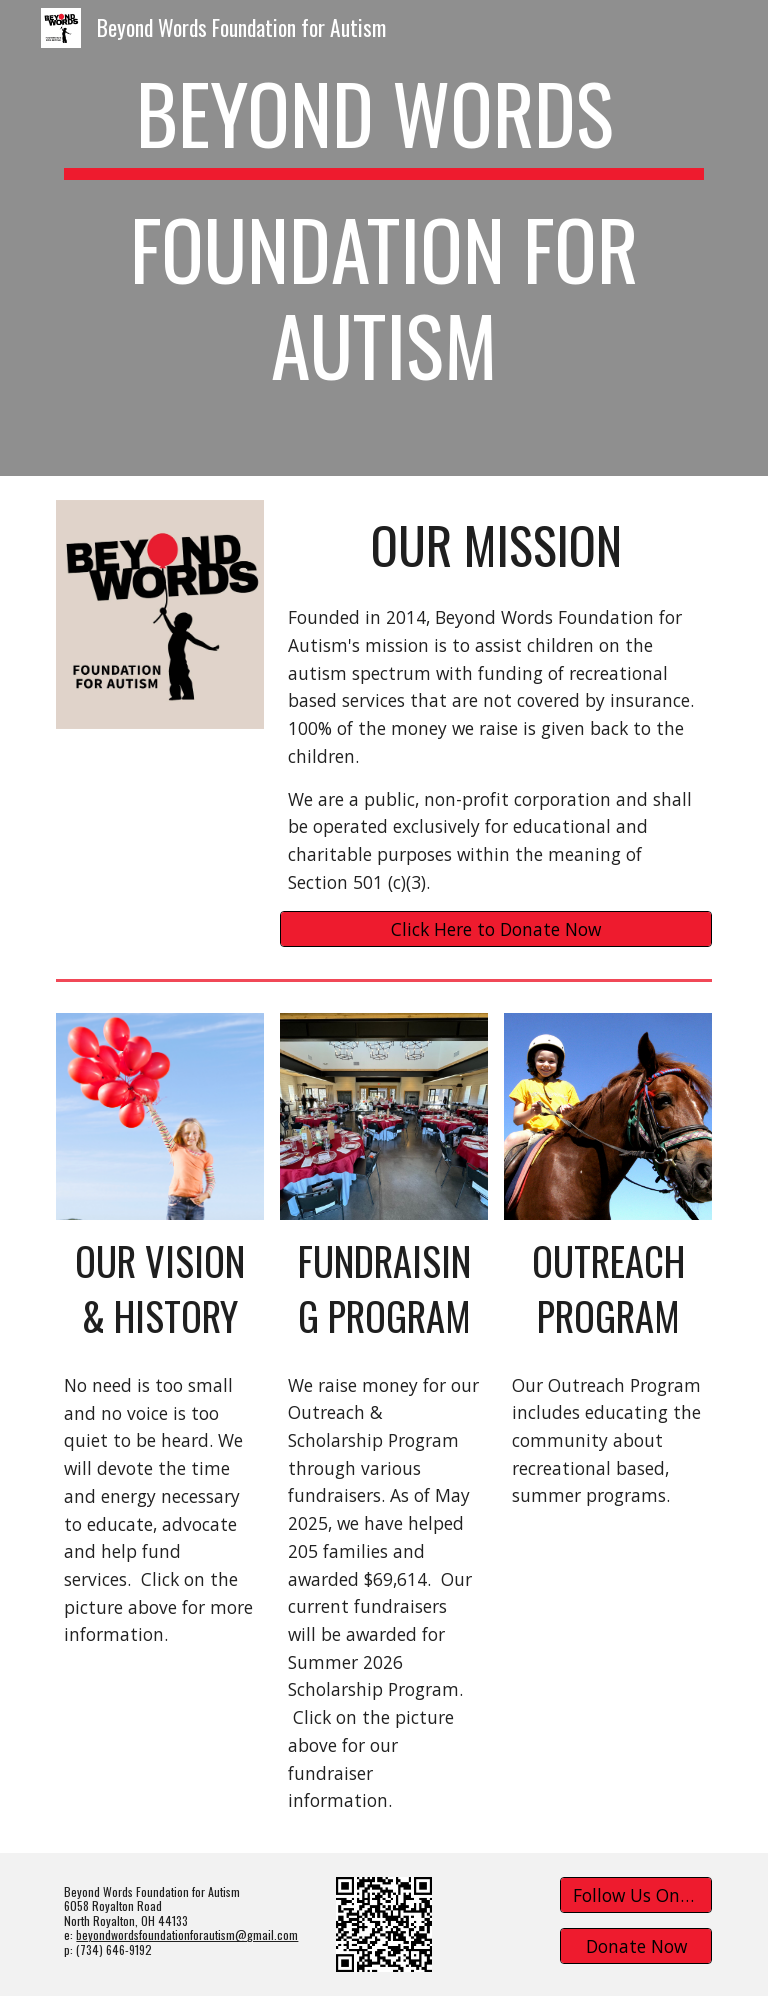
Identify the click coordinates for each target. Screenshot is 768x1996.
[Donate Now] (635, 1946)
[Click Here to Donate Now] (495, 928)
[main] (383, 238)
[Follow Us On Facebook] (635, 1895)
